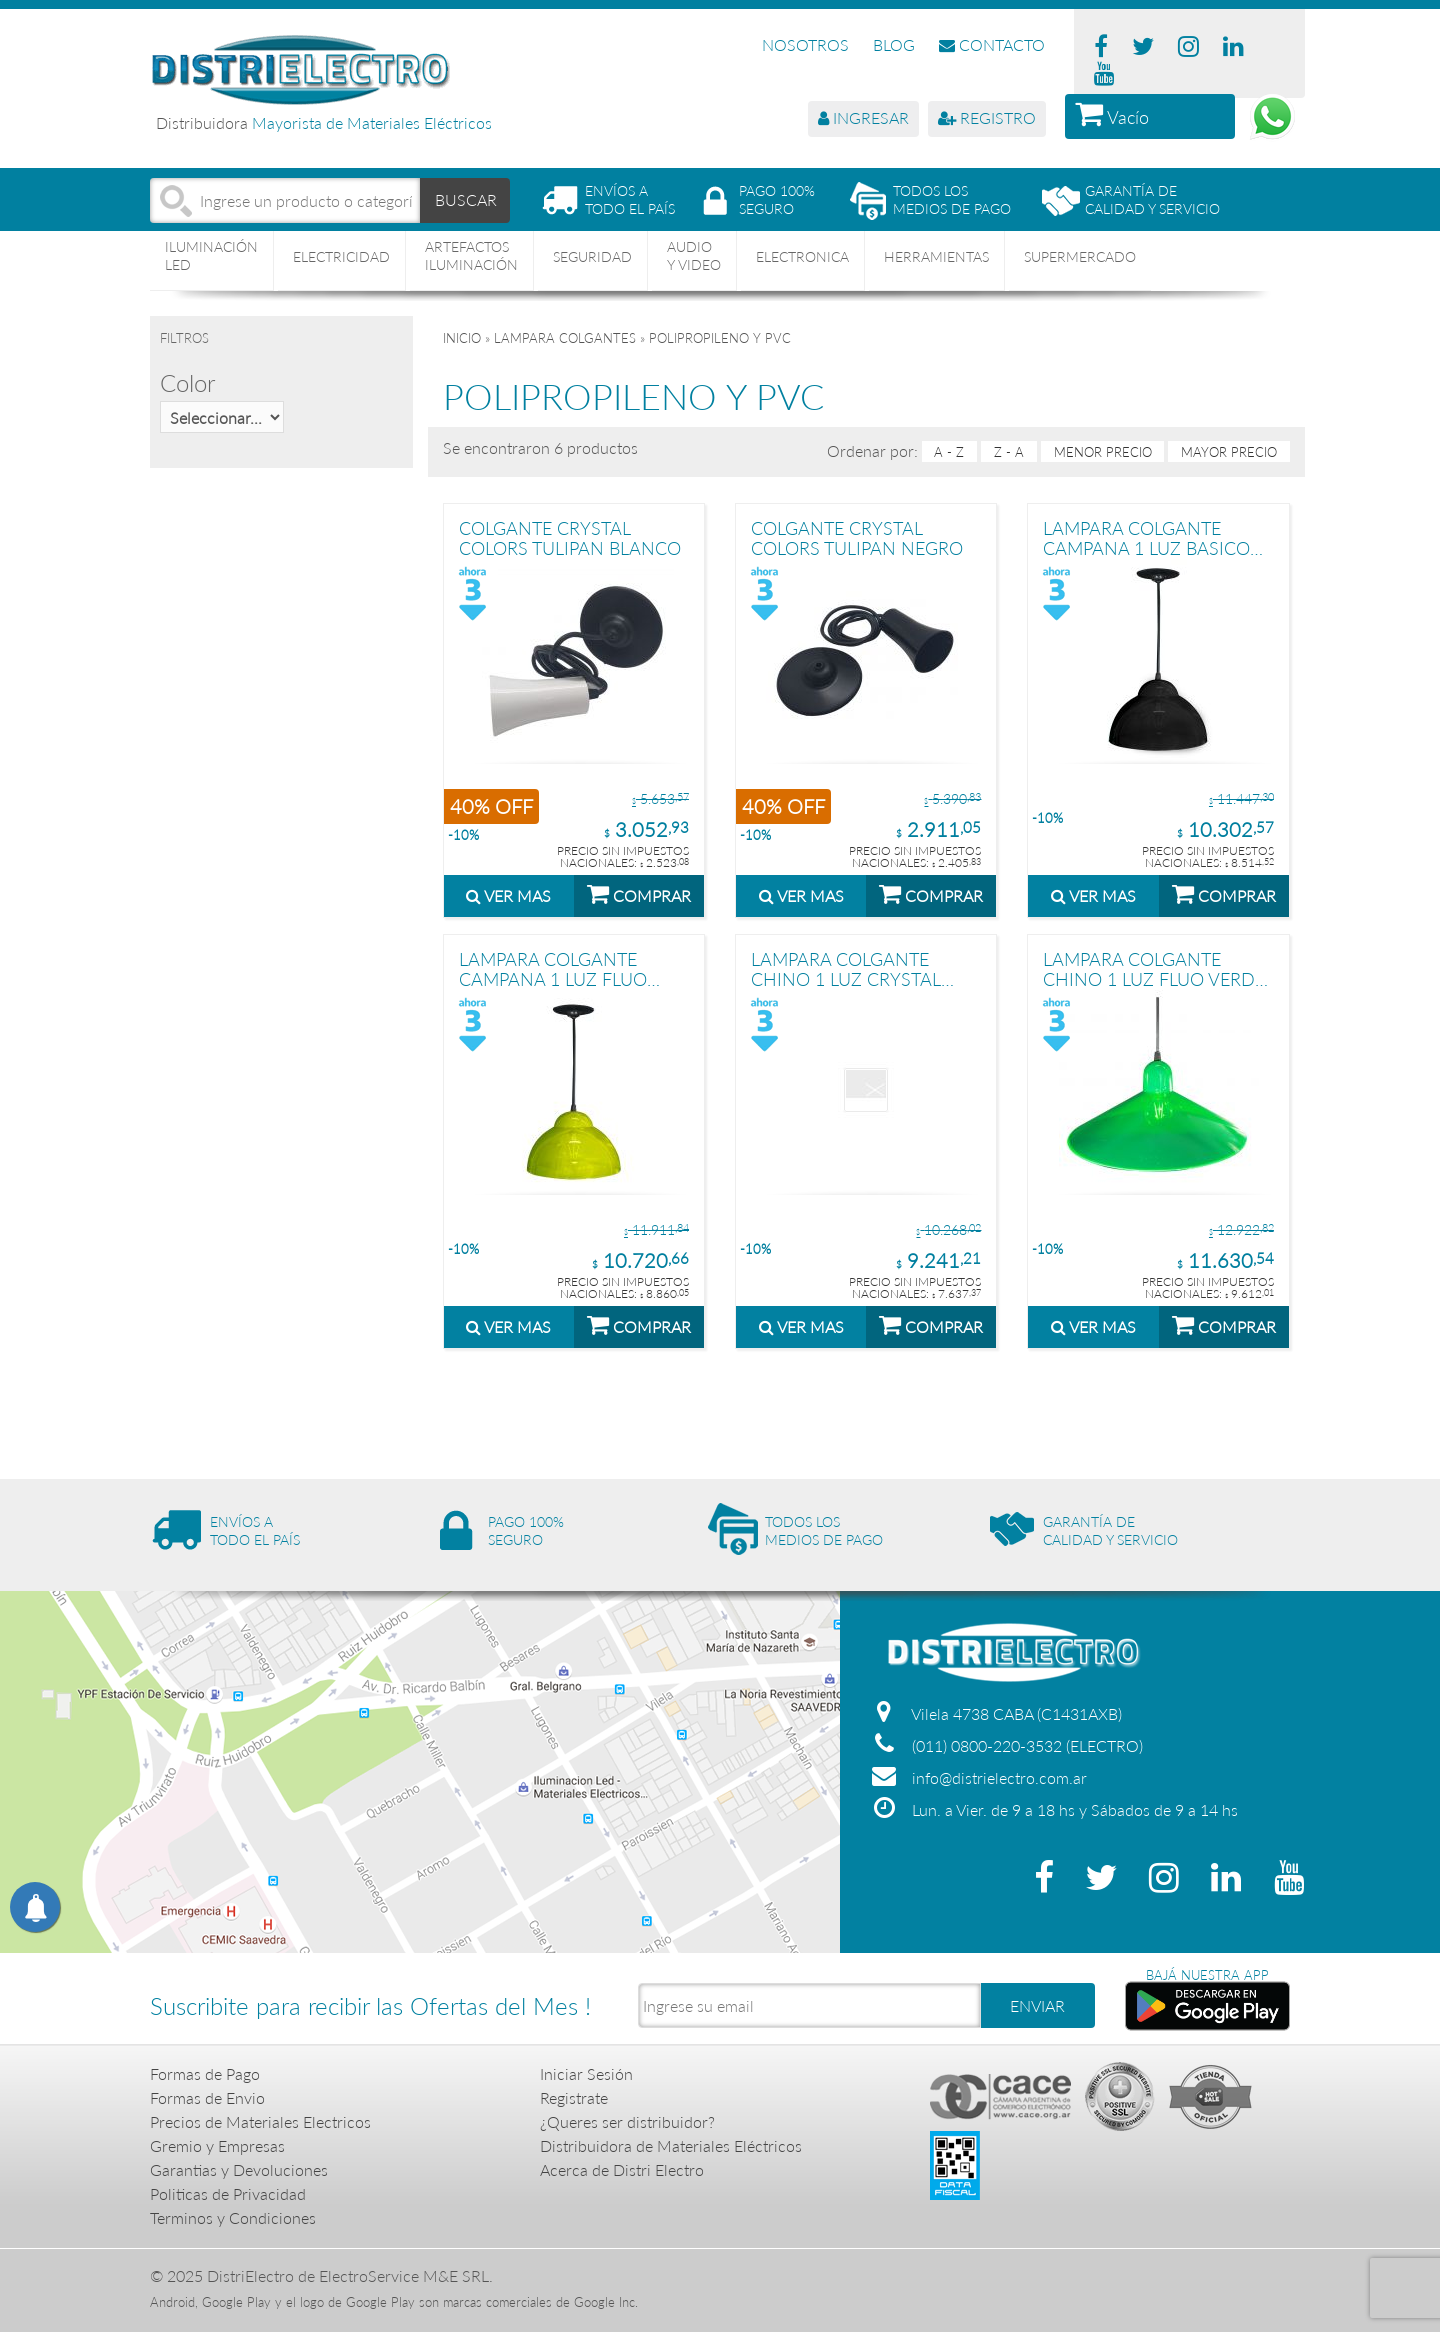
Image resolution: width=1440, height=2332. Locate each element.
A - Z (949, 452)
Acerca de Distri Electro (622, 2169)
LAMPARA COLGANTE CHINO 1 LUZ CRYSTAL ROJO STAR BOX (846, 968)
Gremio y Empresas (217, 2145)
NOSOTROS (805, 44)
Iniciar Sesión (586, 2073)
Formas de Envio (207, 2097)
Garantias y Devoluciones (239, 2169)
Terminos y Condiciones (233, 2217)
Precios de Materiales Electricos (260, 2121)
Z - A (1009, 452)
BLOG (894, 44)
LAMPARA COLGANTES (565, 338)
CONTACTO (992, 44)
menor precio (1103, 452)
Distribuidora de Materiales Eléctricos (671, 2145)
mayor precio (1229, 452)
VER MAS (508, 895)
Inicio (462, 338)
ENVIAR (1037, 2005)
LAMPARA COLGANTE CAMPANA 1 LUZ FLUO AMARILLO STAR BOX (553, 968)
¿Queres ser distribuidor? (627, 2121)
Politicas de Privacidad (228, 2193)
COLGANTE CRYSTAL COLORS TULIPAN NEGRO (857, 537)
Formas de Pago (205, 2073)
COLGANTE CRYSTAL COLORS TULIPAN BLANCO (570, 537)
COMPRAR (639, 893)
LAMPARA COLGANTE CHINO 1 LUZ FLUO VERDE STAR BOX (1154, 968)
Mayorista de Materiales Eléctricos (372, 122)
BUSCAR (466, 199)
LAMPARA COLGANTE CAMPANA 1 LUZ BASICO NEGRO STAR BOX (1146, 537)
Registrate (574, 2097)
